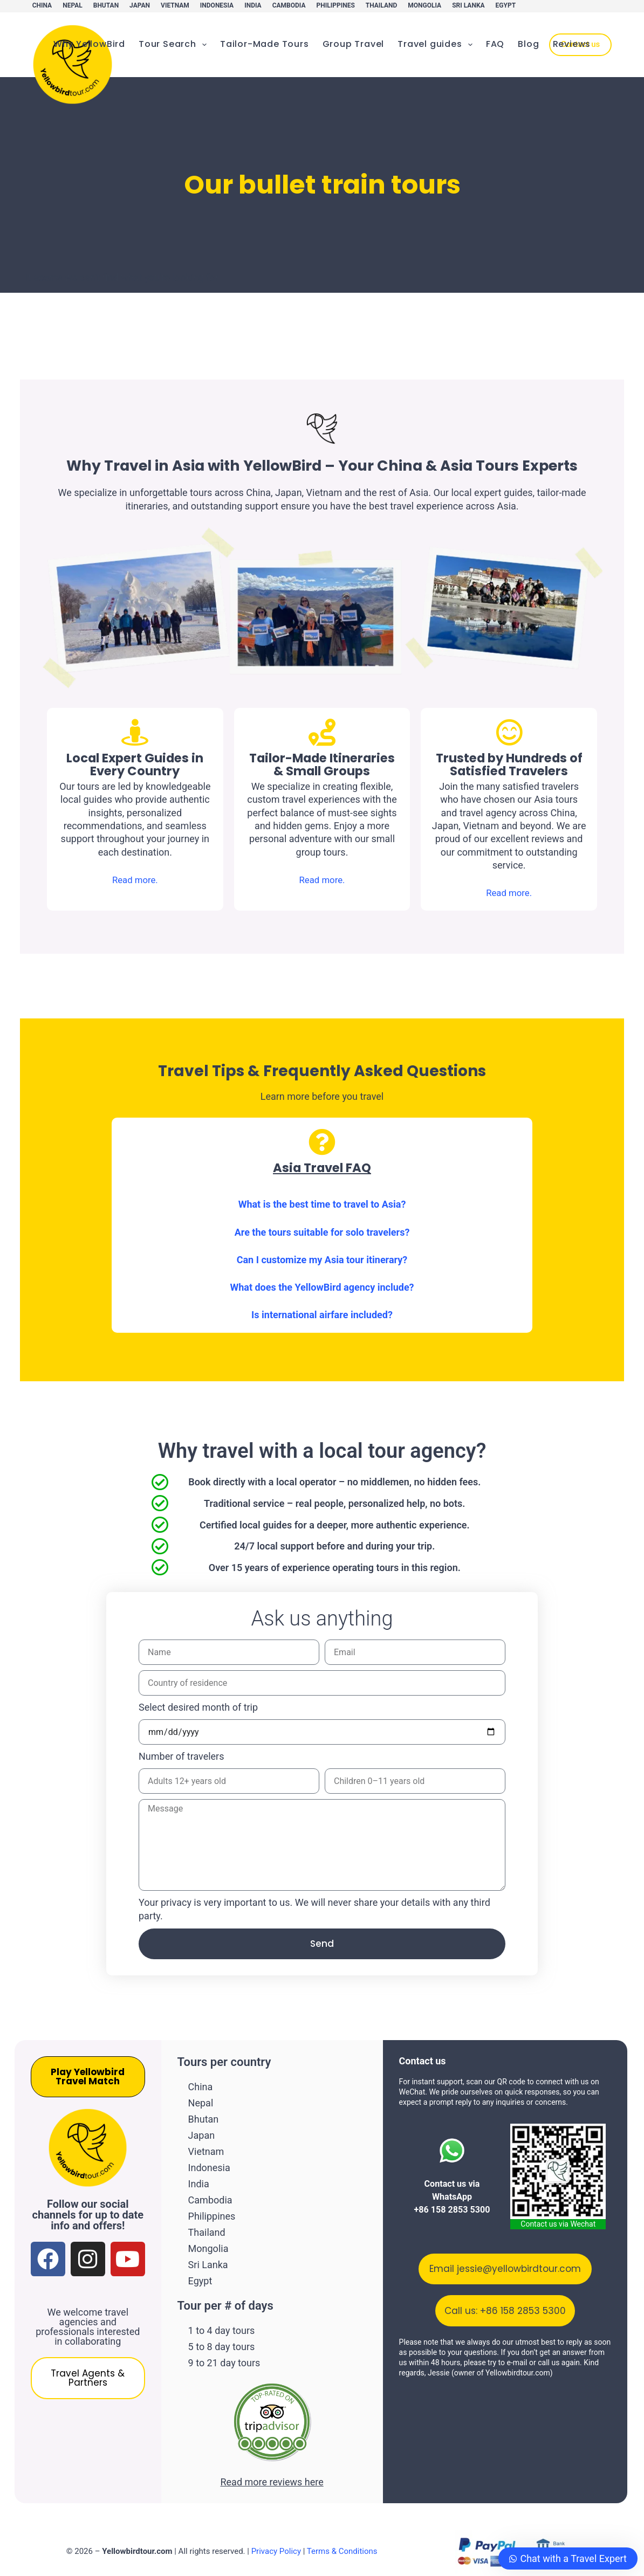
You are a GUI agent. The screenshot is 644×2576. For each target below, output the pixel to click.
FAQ (495, 44)
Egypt (506, 5)
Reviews (572, 44)
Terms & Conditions (342, 2535)
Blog (528, 44)
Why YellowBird (89, 44)
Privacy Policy (276, 2535)
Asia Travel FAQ (322, 1167)
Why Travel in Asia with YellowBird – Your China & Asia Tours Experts (322, 465)
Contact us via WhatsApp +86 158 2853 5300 (451, 2197)
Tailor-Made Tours (264, 44)
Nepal (73, 5)
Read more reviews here (271, 2465)
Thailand (382, 5)
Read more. (135, 879)
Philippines (335, 5)
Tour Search (175, 44)
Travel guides (437, 44)
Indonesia (217, 5)
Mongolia (424, 5)
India (252, 5)
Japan (139, 5)
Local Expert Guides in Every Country (135, 764)
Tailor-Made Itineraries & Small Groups (322, 771)
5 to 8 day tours (221, 2332)
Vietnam (175, 5)
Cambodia (289, 5)
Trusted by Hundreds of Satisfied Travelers (509, 764)
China (42, 5)
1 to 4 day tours (221, 2317)
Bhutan (106, 5)
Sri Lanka (468, 5)
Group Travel (354, 44)
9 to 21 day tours (224, 2347)
